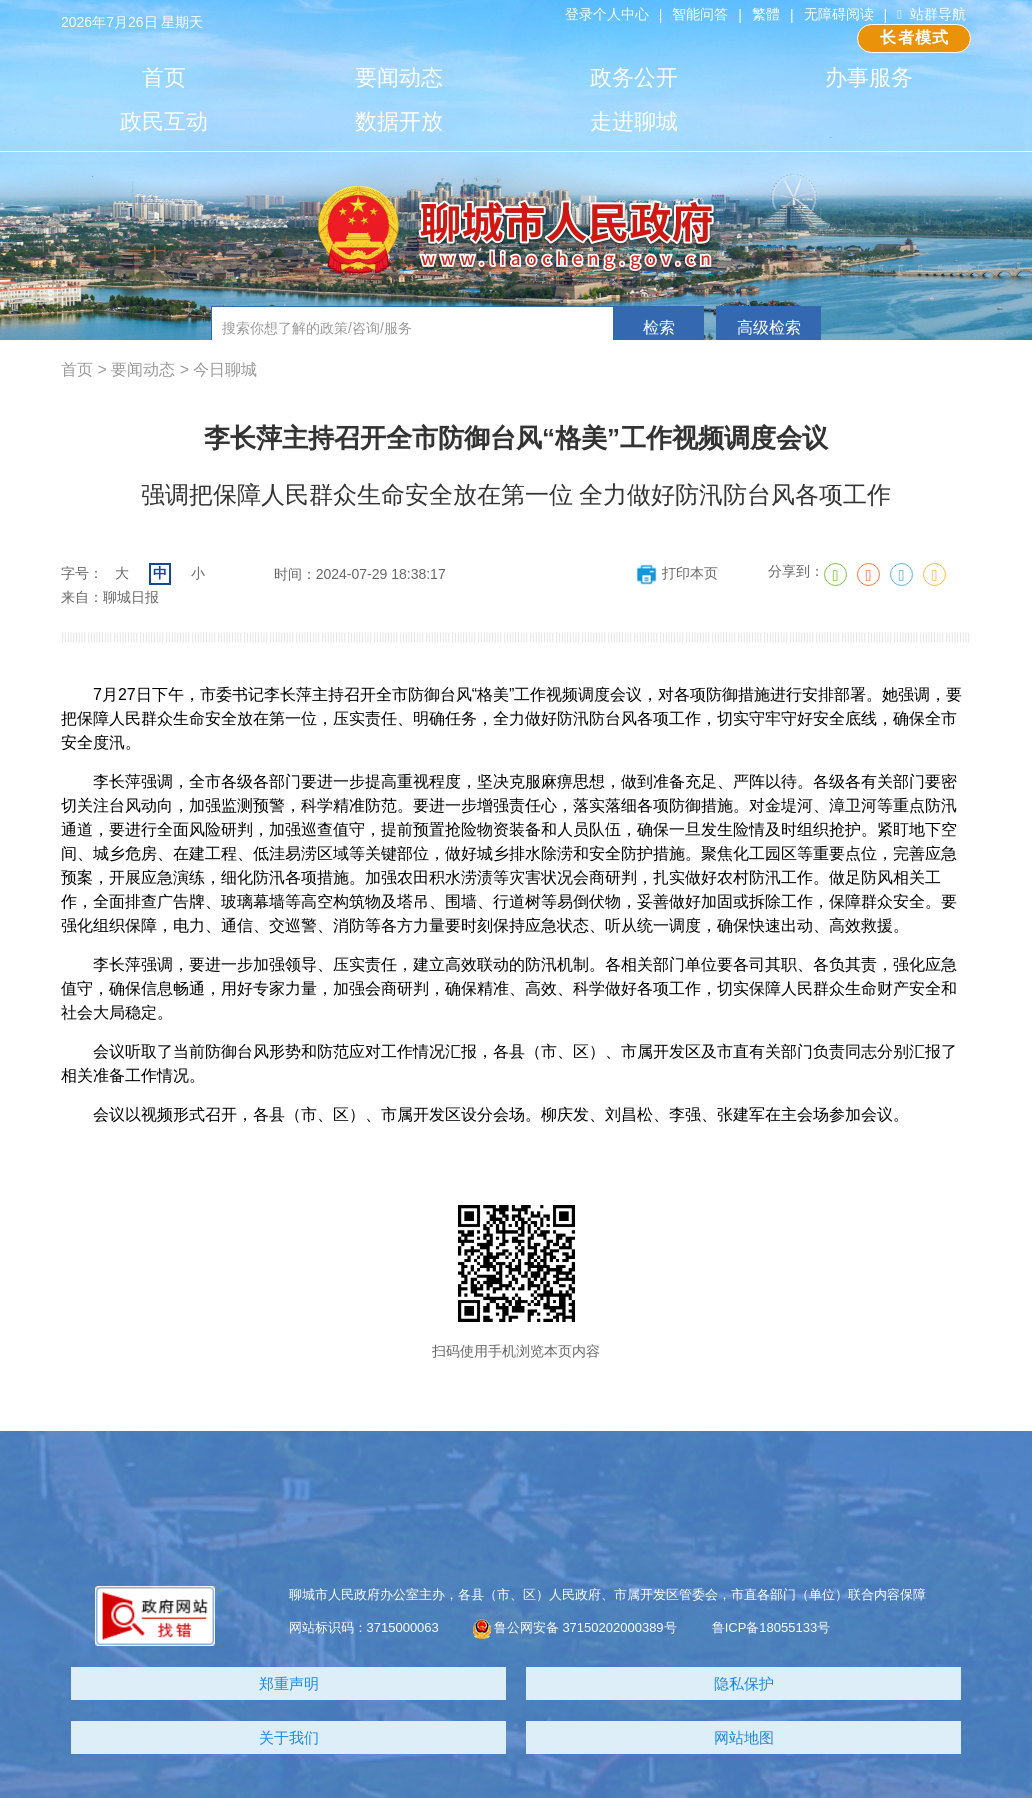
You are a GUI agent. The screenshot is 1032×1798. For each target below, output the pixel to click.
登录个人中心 (607, 14)
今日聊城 (225, 369)
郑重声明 (289, 1683)
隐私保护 (744, 1683)
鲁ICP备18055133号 (771, 1627)
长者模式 (914, 37)
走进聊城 (634, 121)
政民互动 (164, 121)
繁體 (766, 14)
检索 (659, 327)
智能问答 (700, 14)
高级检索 (769, 327)
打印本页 (676, 573)
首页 (164, 77)
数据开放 (399, 121)
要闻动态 (399, 77)
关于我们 (289, 1737)
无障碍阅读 (839, 14)
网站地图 (744, 1737)
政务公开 (634, 77)
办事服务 (869, 77)
